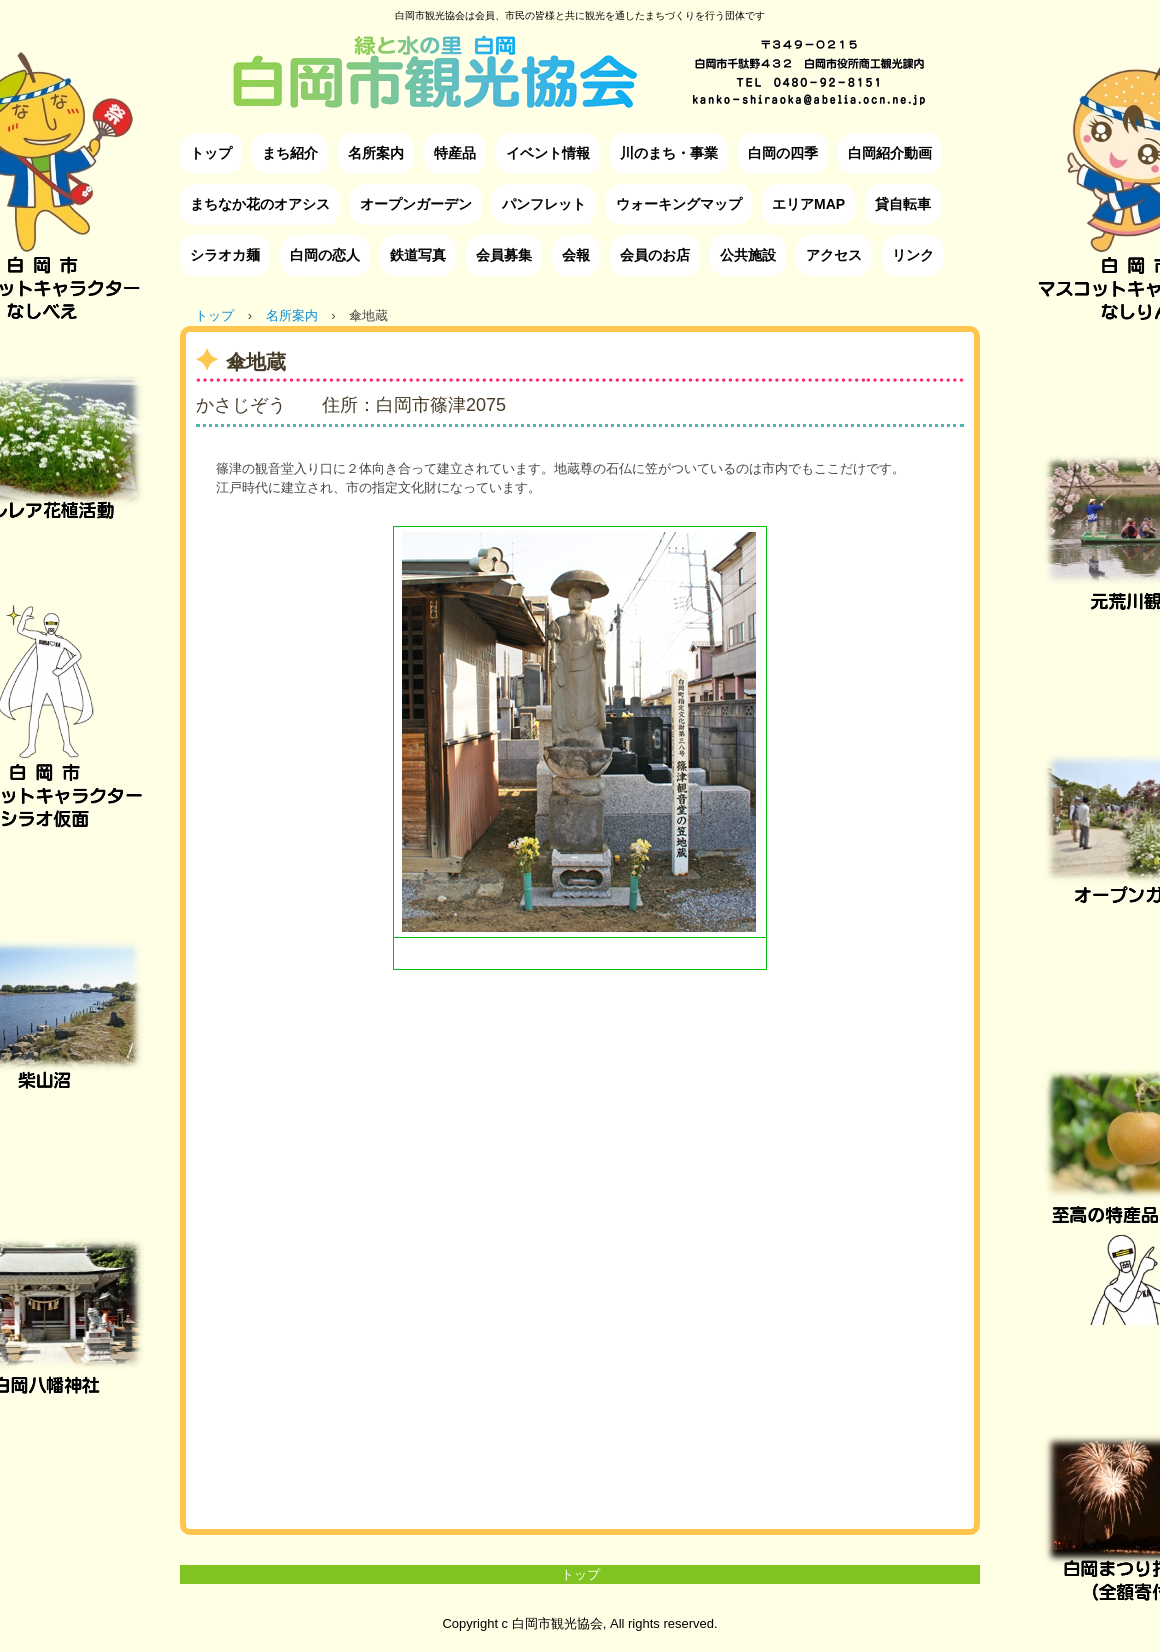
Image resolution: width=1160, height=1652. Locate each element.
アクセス (834, 255)
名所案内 (376, 153)
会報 (576, 255)
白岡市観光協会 (580, 56)
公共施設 (748, 255)
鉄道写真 (418, 255)
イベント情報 (548, 153)
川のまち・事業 (669, 153)
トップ (211, 153)
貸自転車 (903, 204)
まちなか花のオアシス (260, 204)
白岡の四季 (783, 153)
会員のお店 (655, 255)
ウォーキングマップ (679, 204)
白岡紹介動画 (890, 153)
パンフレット (544, 204)
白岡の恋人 (325, 255)
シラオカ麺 (225, 255)
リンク (913, 255)
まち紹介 (290, 153)
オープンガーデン (416, 204)
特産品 (455, 153)
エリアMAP (808, 204)
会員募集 (504, 255)
